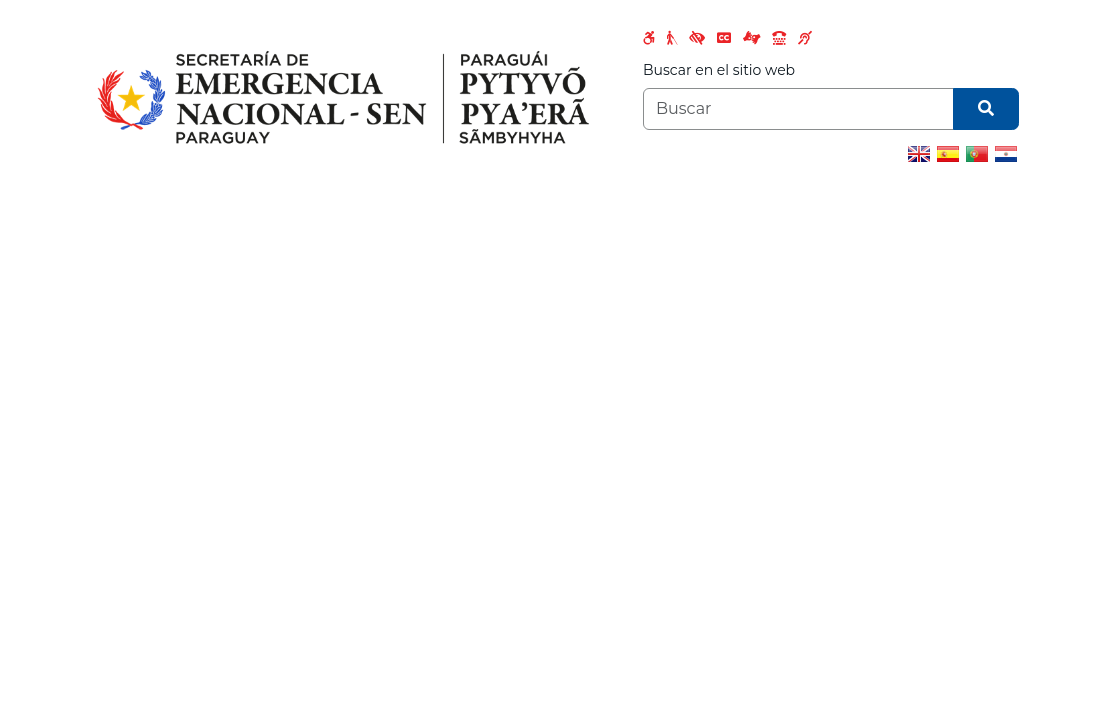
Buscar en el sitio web (719, 70)
